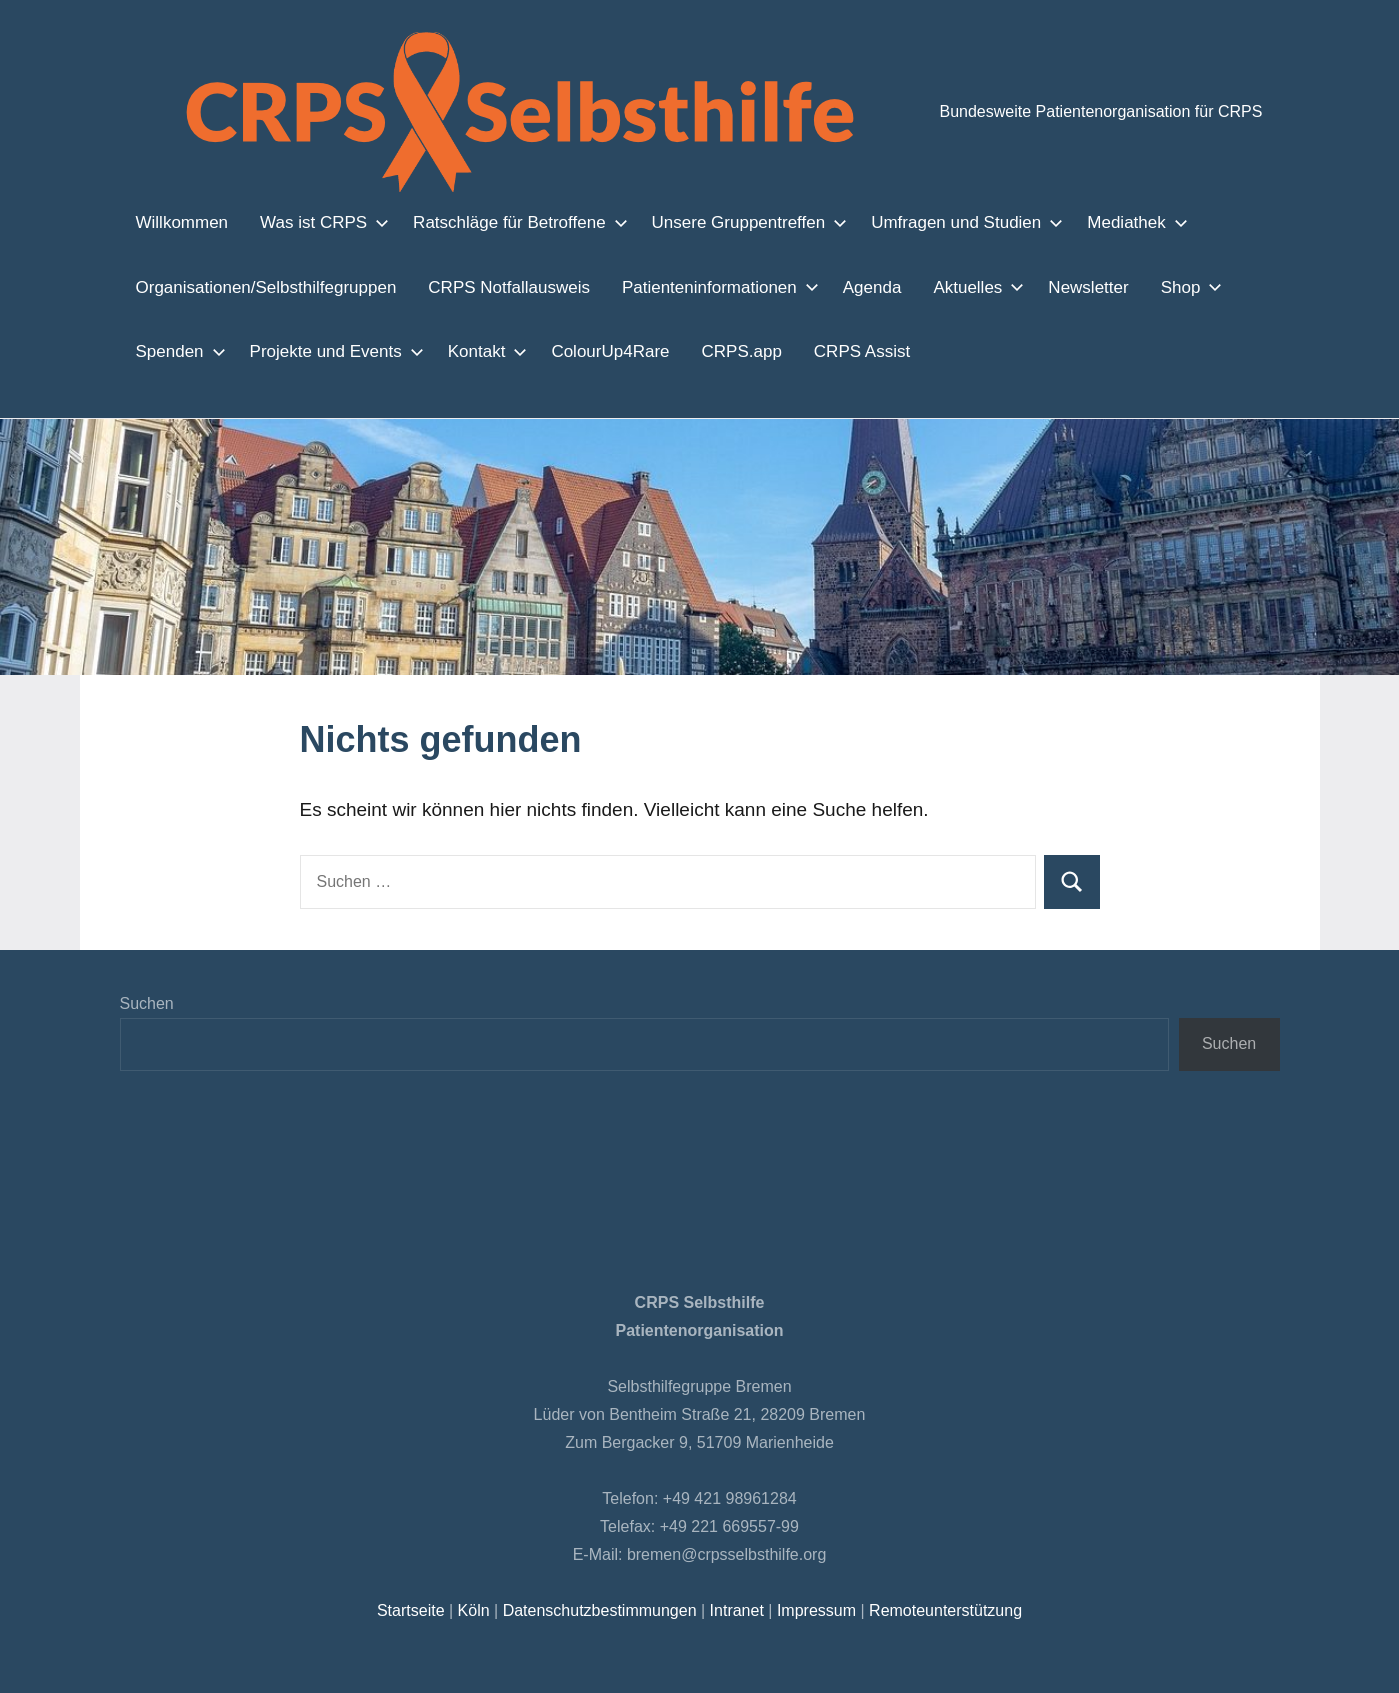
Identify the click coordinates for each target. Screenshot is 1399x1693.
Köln (477, 1610)
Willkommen (181, 222)
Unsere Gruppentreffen (724, 222)
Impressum (812, 1610)
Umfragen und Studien (934, 222)
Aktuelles (952, 287)
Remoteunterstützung (940, 1610)
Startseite (416, 1610)
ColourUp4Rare (596, 351)
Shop (1161, 287)
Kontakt (473, 351)
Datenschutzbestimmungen (600, 1610)
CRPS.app (719, 351)
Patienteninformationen (698, 287)
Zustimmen (1025, 1661)
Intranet (735, 1610)
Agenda (851, 287)
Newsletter (1064, 287)
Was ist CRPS (313, 222)
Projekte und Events (325, 351)
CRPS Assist (830, 351)
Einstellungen (392, 1671)
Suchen (146, 1003)
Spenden (175, 351)
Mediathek (1099, 222)
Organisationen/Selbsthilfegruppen (263, 287)
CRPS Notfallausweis (498, 287)
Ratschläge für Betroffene (501, 222)
